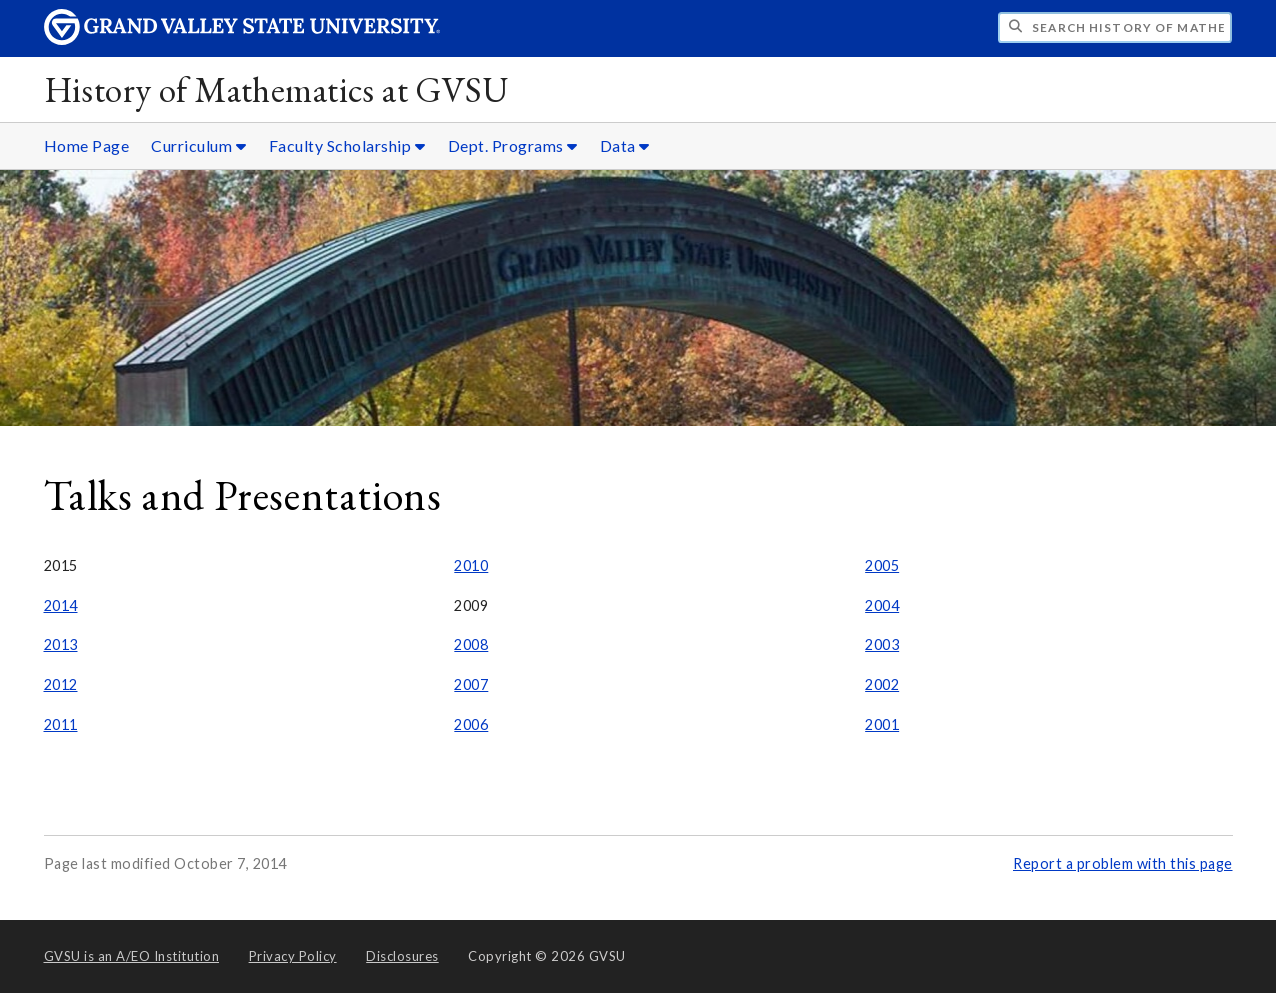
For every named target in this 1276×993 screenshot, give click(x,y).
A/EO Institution (132, 956)
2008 (471, 644)
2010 (471, 565)
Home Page (87, 145)
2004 (882, 605)
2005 (882, 565)
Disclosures (402, 956)
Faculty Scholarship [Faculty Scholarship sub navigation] (347, 145)
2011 (61, 724)
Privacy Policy (293, 956)
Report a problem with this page (1123, 863)
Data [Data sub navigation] (625, 145)
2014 (61, 605)
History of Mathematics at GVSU (276, 89)
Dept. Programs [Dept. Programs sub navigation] (513, 145)
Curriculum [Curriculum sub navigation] (198, 145)
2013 (61, 644)
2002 (882, 684)
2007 (471, 684)
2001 (882, 724)
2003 (882, 644)
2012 (61, 684)
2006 (471, 724)
